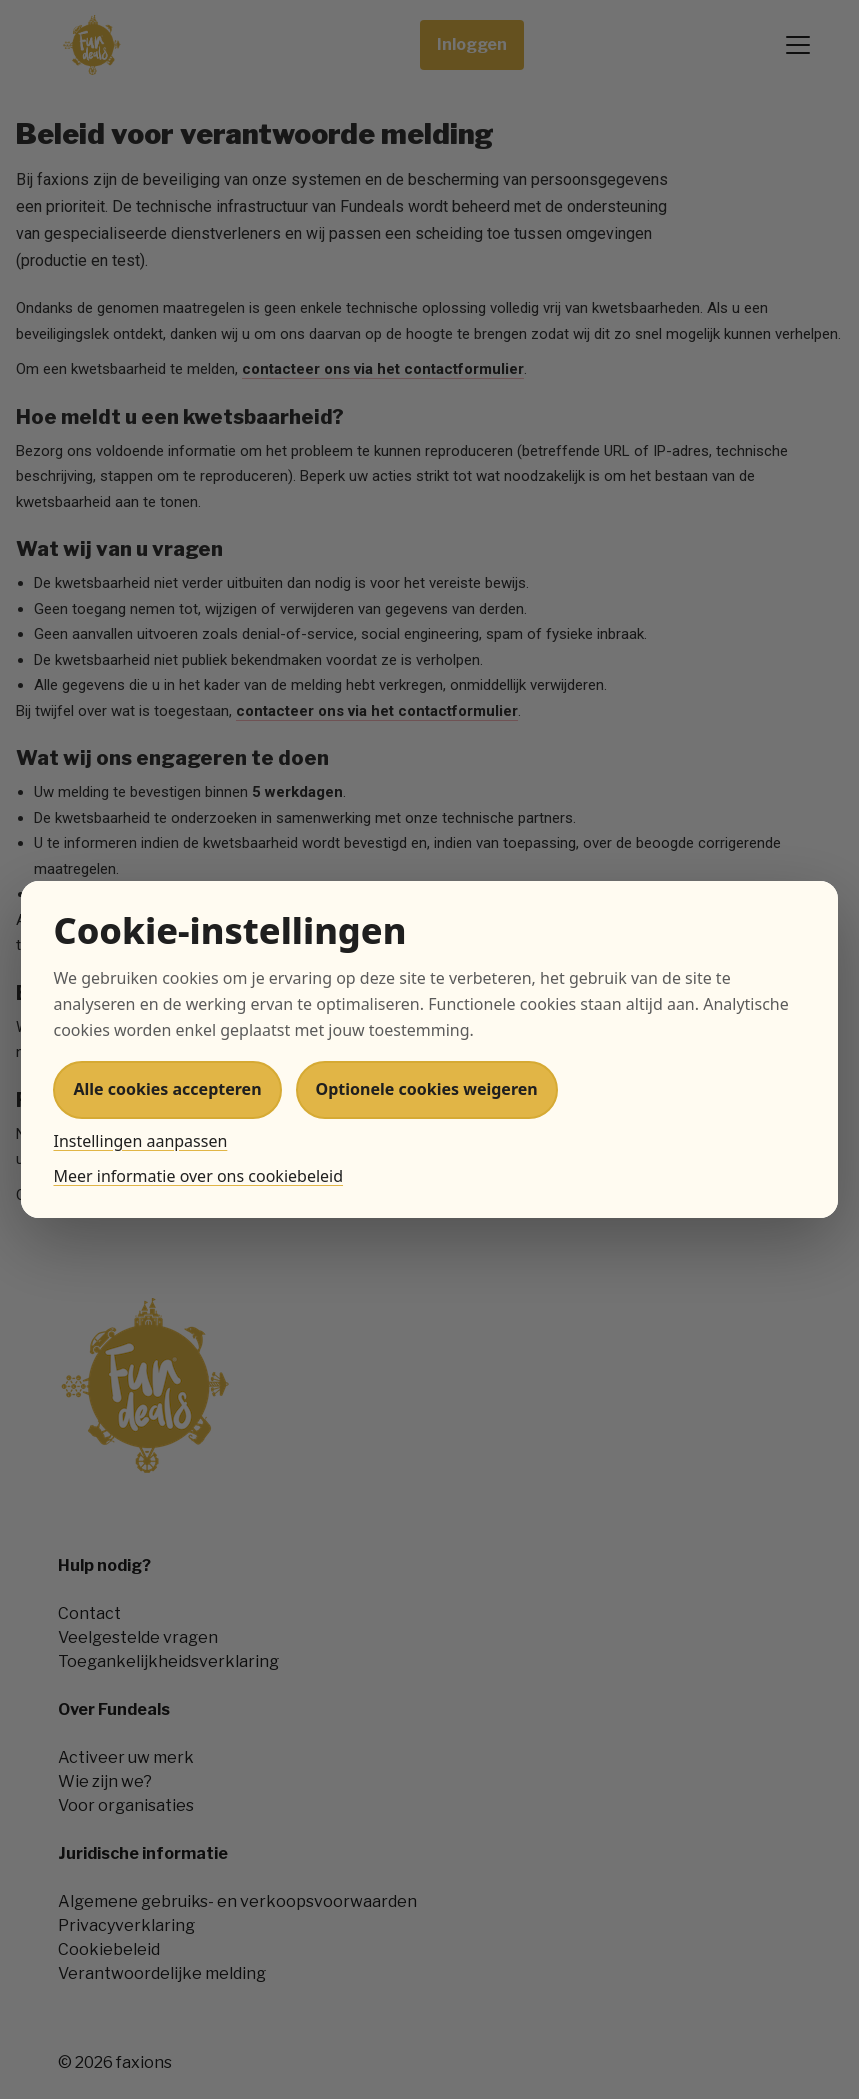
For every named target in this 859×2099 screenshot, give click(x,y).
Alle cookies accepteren (167, 1089)
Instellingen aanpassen (140, 1141)
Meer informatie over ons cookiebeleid (198, 1176)
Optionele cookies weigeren (427, 1089)
